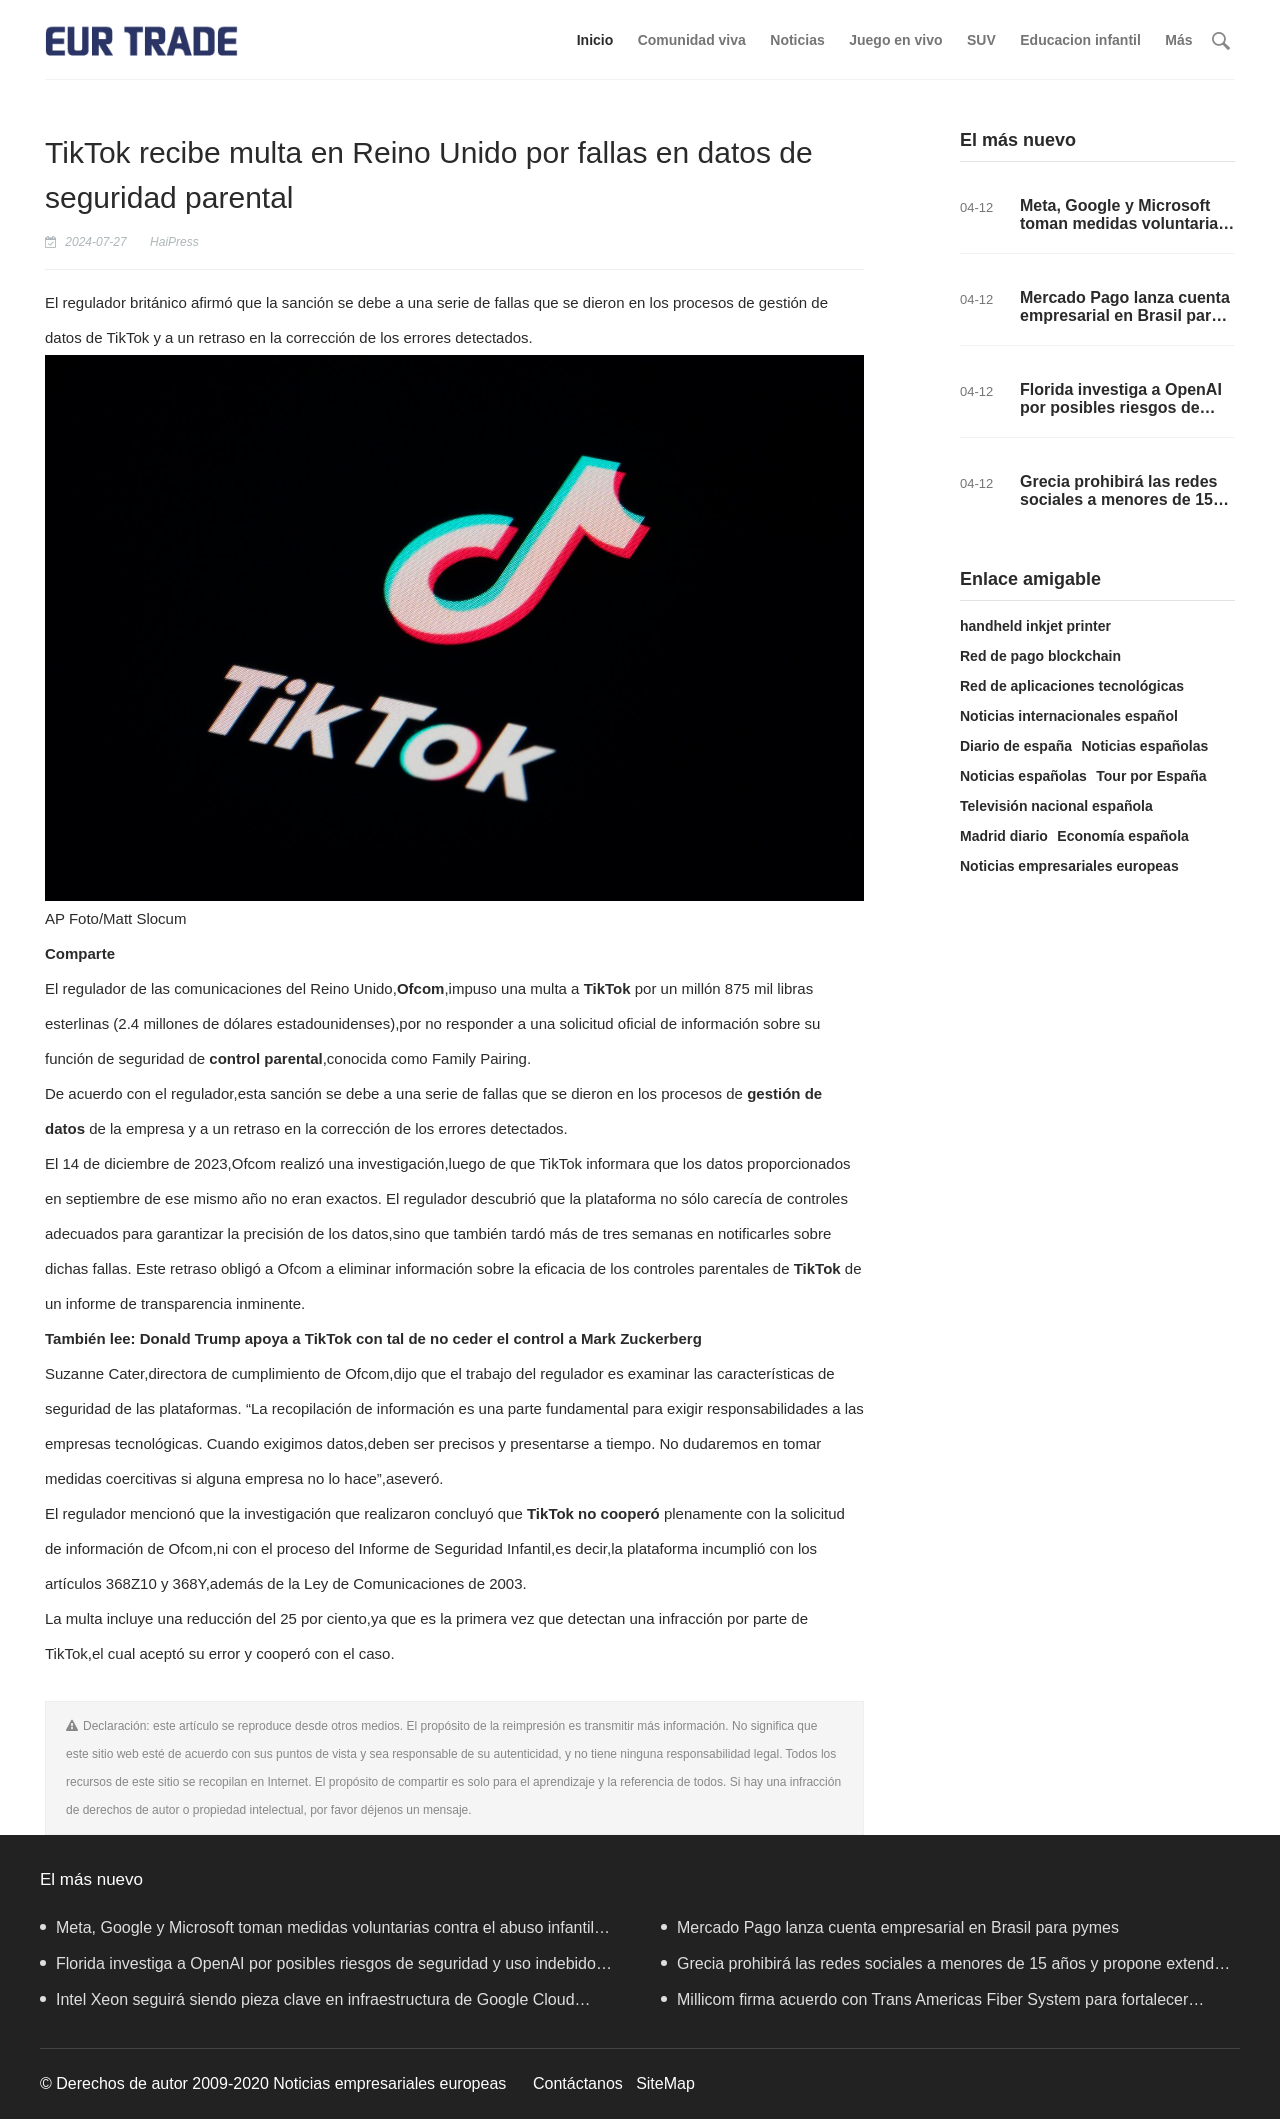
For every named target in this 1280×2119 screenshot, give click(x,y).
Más (1178, 40)
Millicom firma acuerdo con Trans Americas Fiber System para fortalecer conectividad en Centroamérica (924, 2004)
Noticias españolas (1145, 746)
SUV (981, 40)
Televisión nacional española (1056, 806)
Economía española (1122, 836)
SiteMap (665, 2083)
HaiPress (174, 242)
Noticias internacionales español (1069, 716)
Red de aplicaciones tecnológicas (1072, 686)
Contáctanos (578, 2083)
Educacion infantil (1080, 40)
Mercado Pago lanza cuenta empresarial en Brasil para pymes (1125, 315)
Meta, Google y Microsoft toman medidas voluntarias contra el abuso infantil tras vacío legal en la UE (1124, 232)
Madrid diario (1004, 836)
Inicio (595, 40)
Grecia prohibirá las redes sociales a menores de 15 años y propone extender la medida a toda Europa (1124, 508)
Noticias (797, 40)
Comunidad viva (692, 40)
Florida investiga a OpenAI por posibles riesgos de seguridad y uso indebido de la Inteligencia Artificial (1121, 416)
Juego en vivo (895, 40)
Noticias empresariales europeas (1069, 866)
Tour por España (1151, 776)
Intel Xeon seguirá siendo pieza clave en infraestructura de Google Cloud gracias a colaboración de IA (307, 2004)
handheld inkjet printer (1035, 626)
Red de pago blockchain (1040, 656)
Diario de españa (1016, 746)
